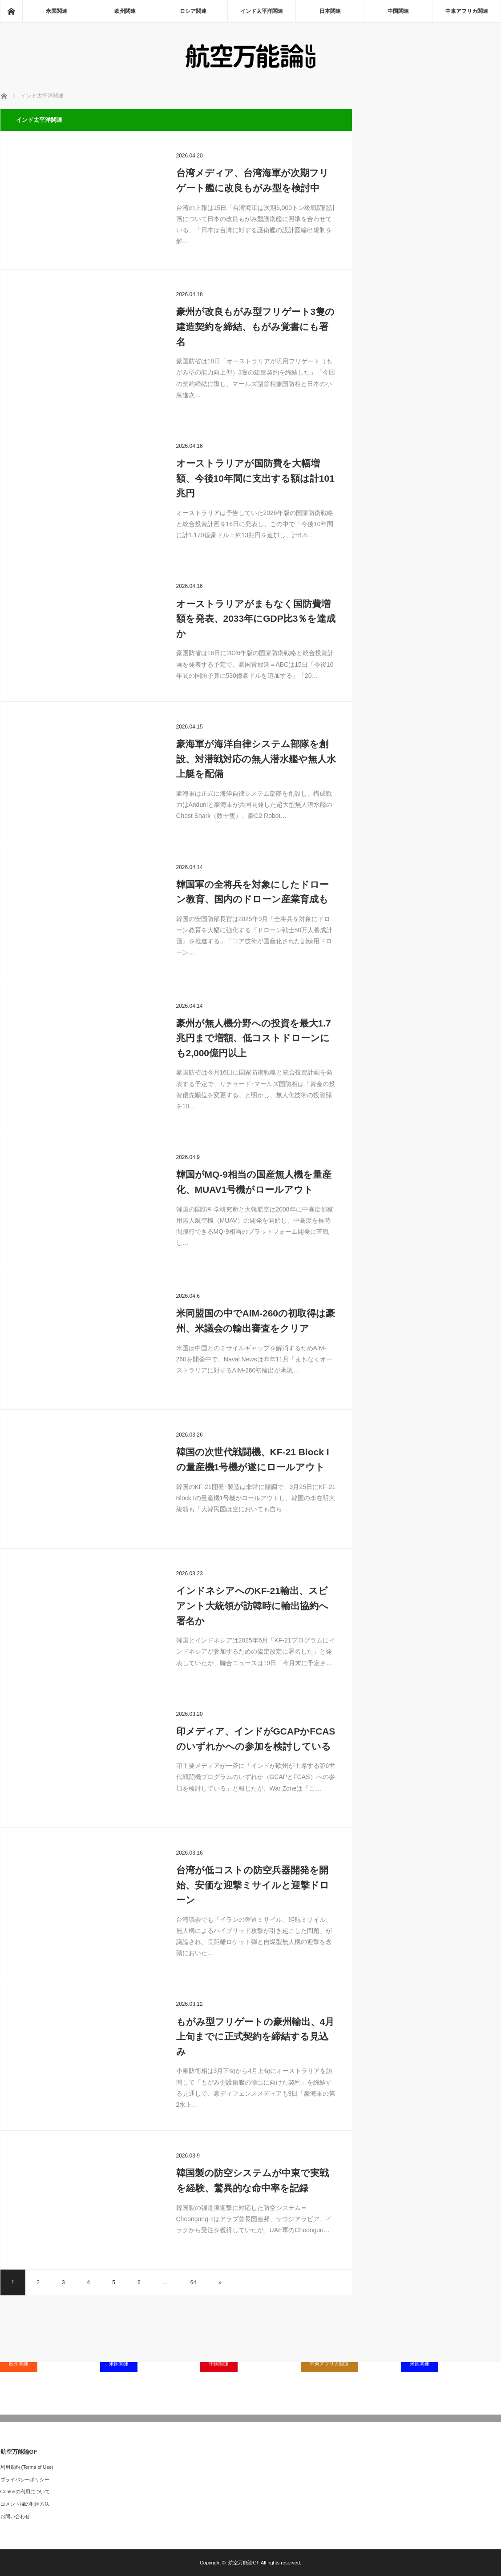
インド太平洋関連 (261, 11)
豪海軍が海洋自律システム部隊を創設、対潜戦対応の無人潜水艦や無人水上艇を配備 (256, 759)
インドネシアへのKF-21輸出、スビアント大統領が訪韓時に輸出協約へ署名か (252, 1606)
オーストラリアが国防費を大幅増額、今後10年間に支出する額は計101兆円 (255, 478)
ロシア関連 (193, 11)
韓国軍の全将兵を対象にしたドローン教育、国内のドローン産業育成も (252, 892)
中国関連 (398, 11)
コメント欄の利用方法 (24, 2504)
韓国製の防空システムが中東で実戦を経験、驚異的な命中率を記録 (252, 2180)
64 (193, 2282)
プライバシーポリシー (24, 2479)
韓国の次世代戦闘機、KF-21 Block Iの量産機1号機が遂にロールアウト (252, 1459)
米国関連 (56, 11)
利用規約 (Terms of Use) (26, 2467)
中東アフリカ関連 (466, 11)
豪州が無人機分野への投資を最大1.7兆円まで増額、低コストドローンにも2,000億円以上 (253, 1038)
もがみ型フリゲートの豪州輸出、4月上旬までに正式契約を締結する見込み (255, 2037)
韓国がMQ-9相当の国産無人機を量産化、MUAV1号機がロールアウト (254, 1182)
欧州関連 (125, 11)
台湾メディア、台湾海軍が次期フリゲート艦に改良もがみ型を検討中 (252, 180)
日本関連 (330, 11)
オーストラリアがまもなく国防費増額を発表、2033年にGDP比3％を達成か (256, 619)
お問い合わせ (15, 2516)
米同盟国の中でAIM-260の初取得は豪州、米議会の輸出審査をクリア (255, 1320)
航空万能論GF (243, 2562)
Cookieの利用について (25, 2491)
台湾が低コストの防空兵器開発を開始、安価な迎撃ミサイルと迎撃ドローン (252, 1885)
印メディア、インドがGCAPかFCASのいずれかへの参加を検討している (255, 1738)
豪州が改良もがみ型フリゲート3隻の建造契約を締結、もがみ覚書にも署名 (255, 326)
